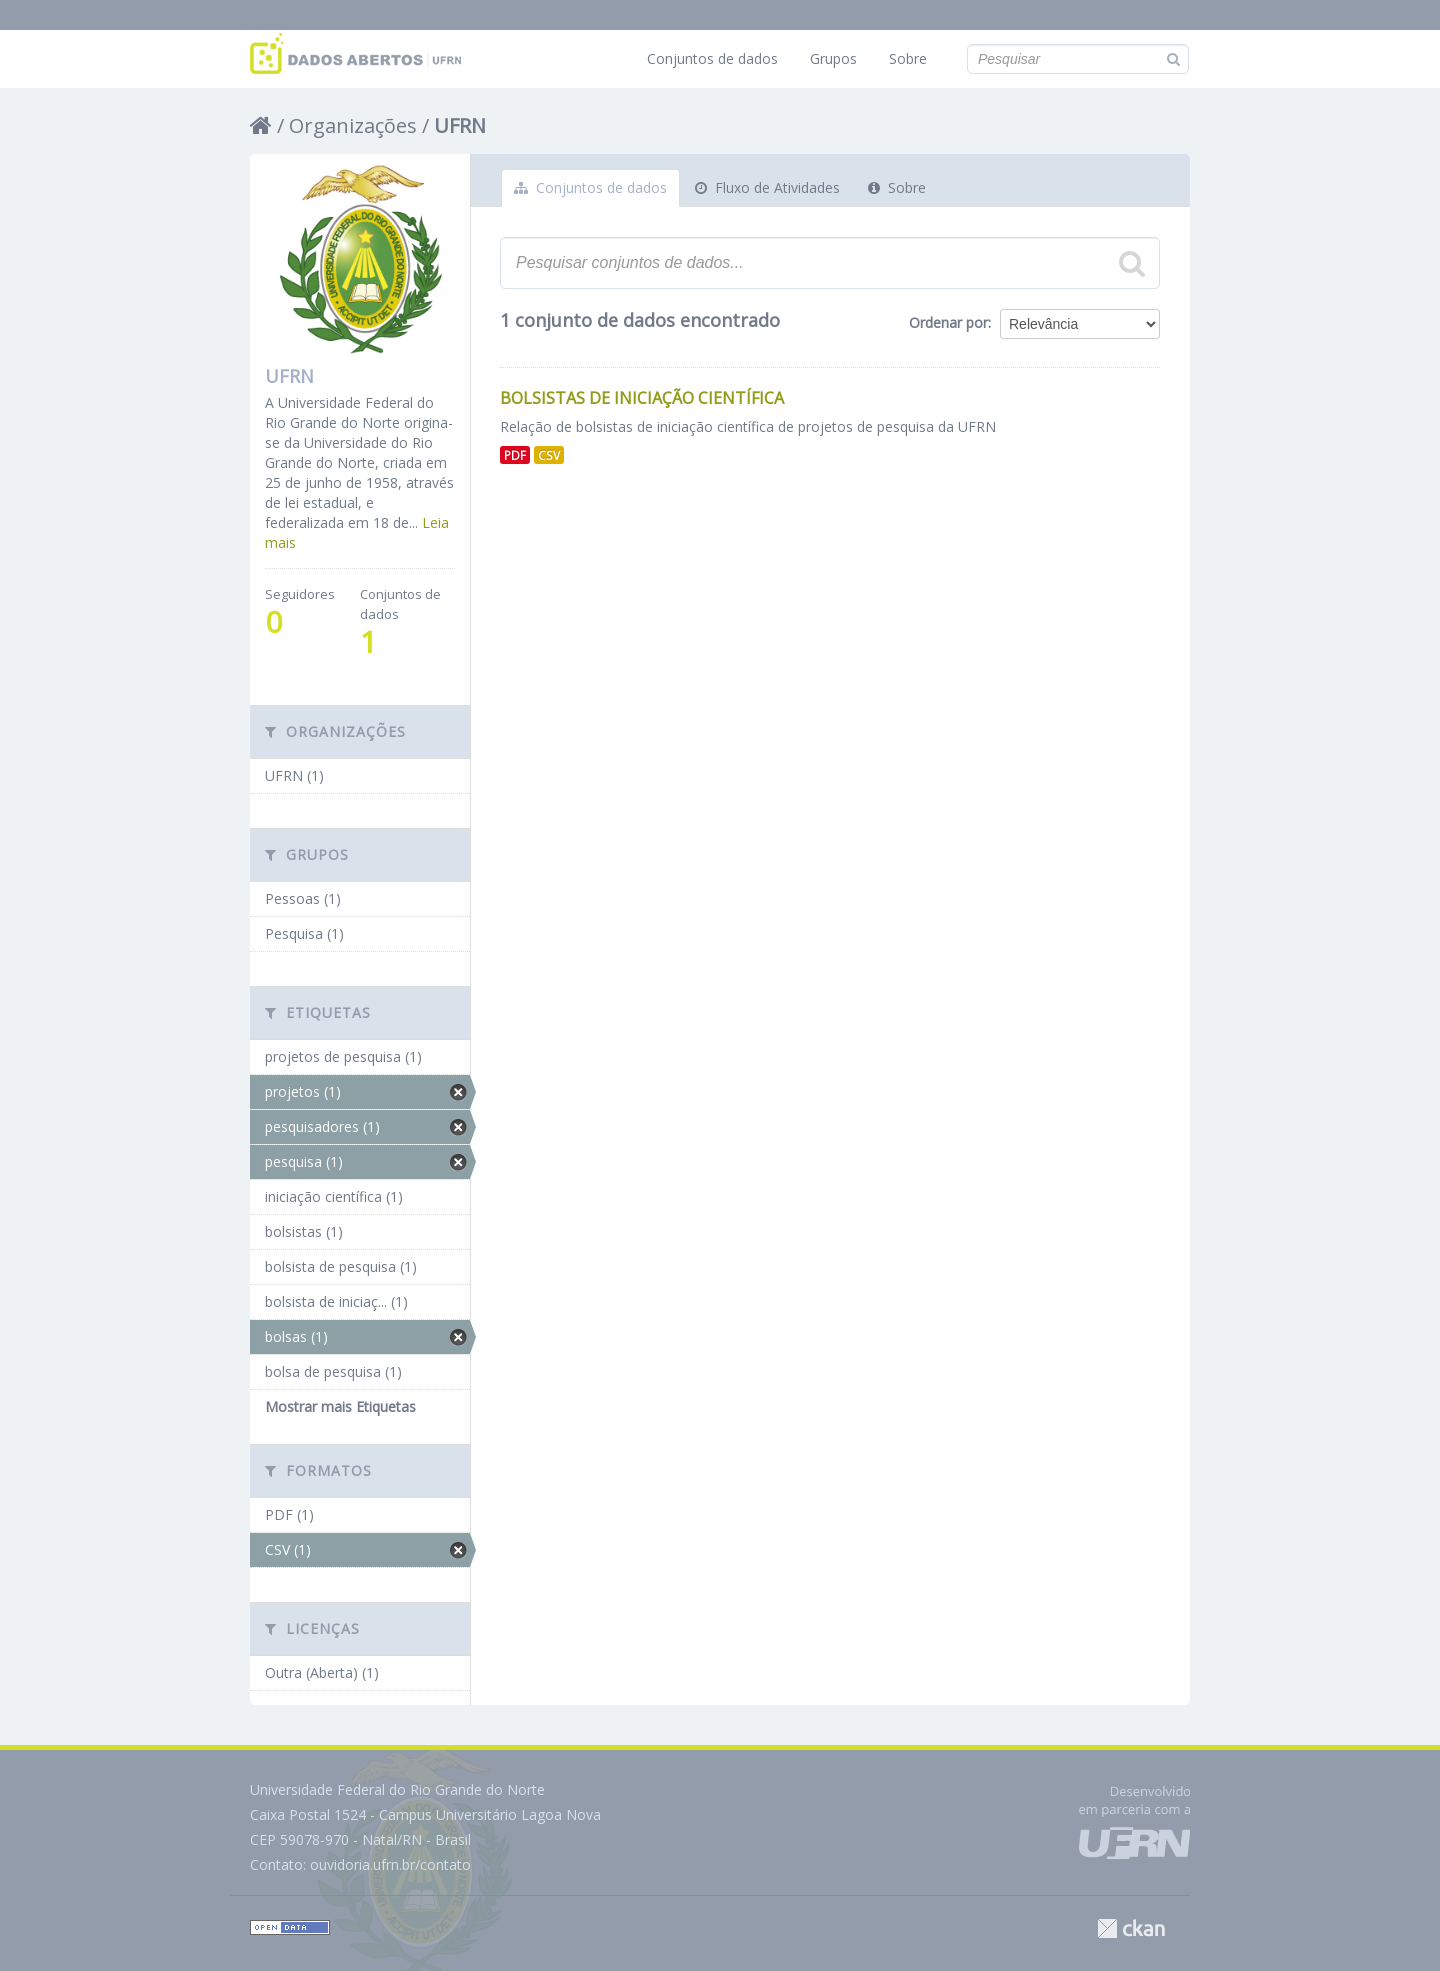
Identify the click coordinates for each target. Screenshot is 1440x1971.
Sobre (908, 58)
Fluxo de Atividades (767, 187)
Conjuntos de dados (712, 58)
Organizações (353, 125)
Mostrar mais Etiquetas (340, 1406)
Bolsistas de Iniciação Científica (642, 398)
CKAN (1131, 1928)
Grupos (833, 58)
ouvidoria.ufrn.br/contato (390, 1864)
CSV (549, 455)
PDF (515, 455)
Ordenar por (948, 322)
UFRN (460, 125)
